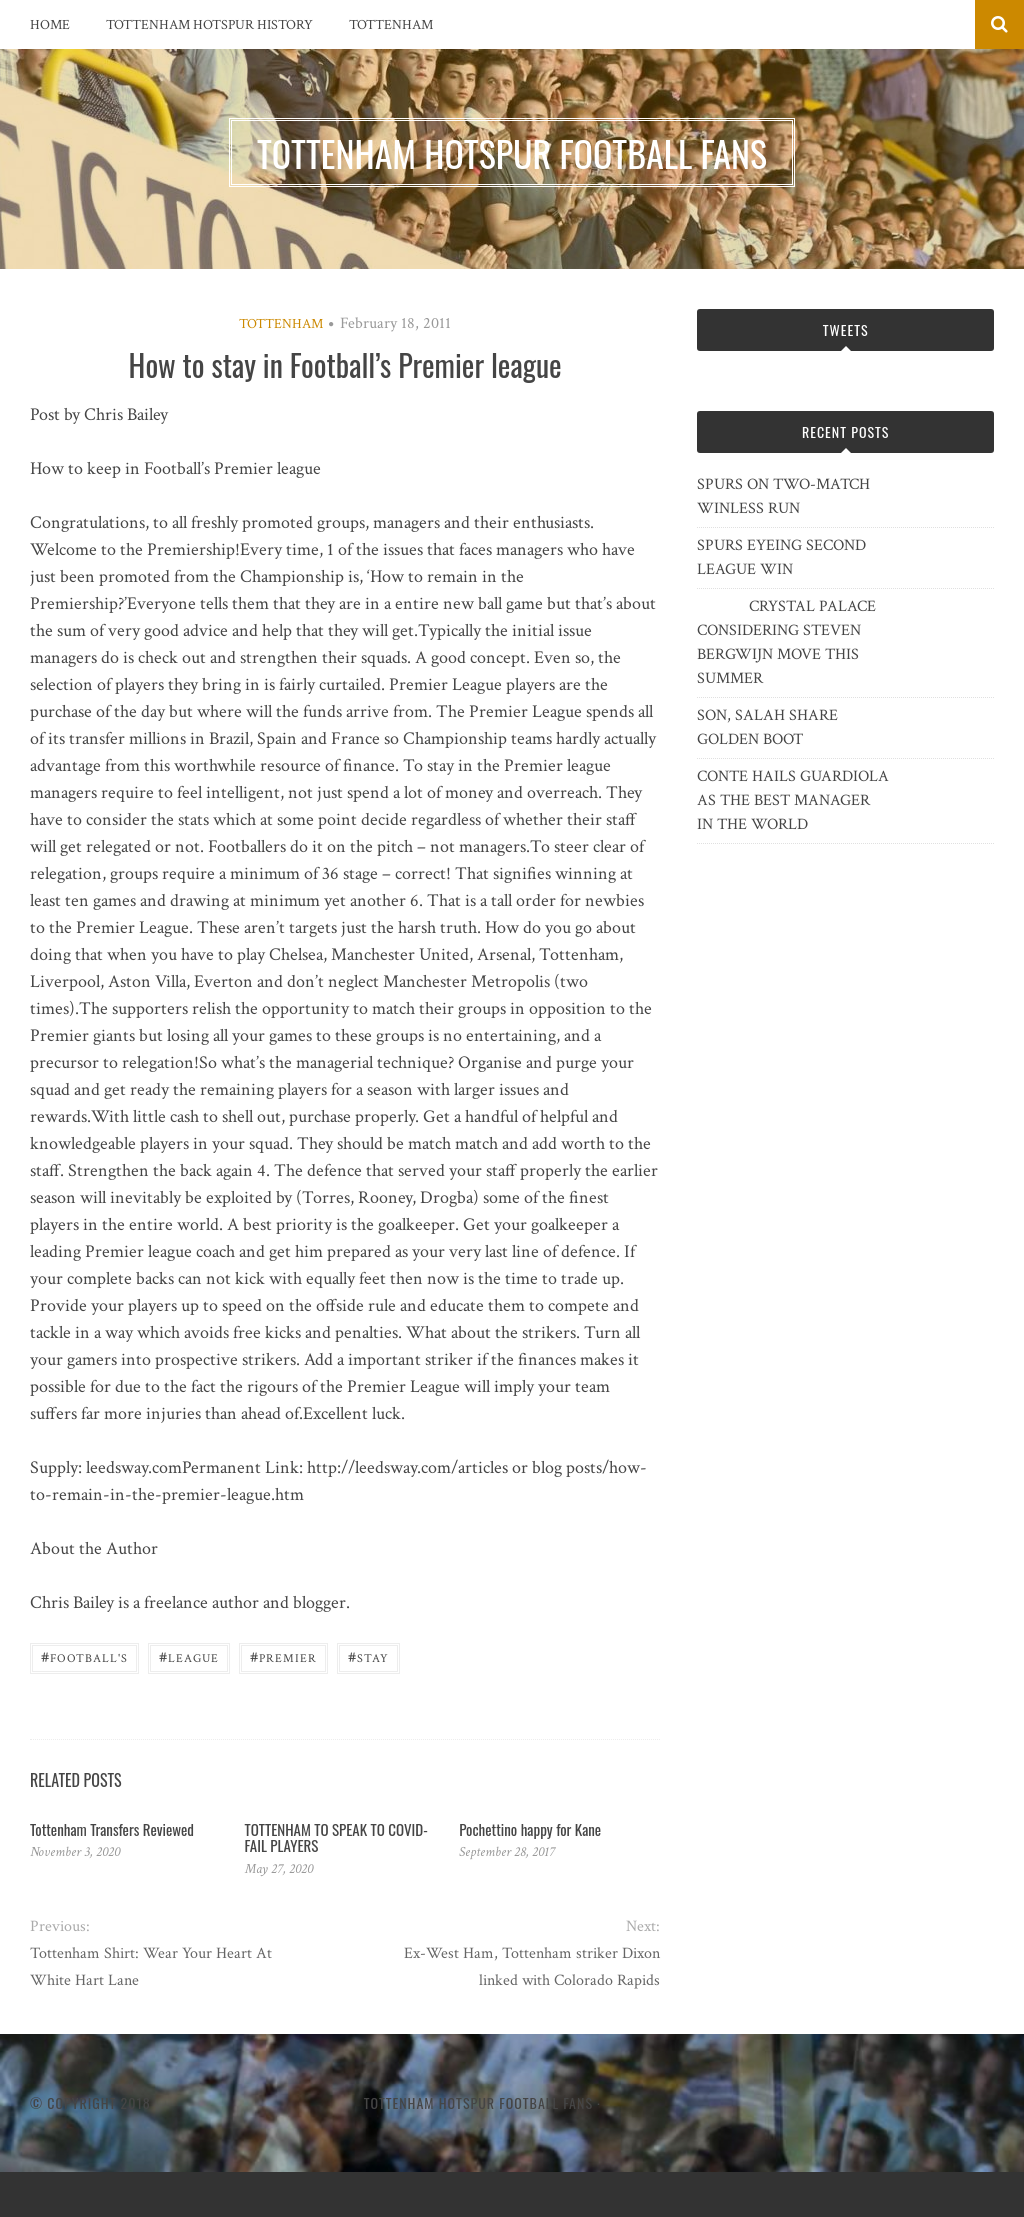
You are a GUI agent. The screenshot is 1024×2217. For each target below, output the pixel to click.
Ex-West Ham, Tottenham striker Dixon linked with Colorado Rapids (532, 1967)
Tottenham (391, 25)
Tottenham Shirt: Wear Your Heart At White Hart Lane (151, 1967)
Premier (283, 1656)
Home (50, 25)
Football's (84, 1656)
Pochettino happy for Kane (530, 1829)
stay (368, 1656)
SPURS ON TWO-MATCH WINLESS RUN (783, 496)
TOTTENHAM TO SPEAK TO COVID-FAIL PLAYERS (336, 1837)
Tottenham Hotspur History (209, 25)
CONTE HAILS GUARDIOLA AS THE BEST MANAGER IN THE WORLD (793, 800)
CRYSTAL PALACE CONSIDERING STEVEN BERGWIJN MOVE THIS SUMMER (786, 642)
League (189, 1656)
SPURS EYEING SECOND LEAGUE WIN (781, 557)
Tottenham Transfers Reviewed (112, 1829)
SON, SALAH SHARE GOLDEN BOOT (767, 727)
